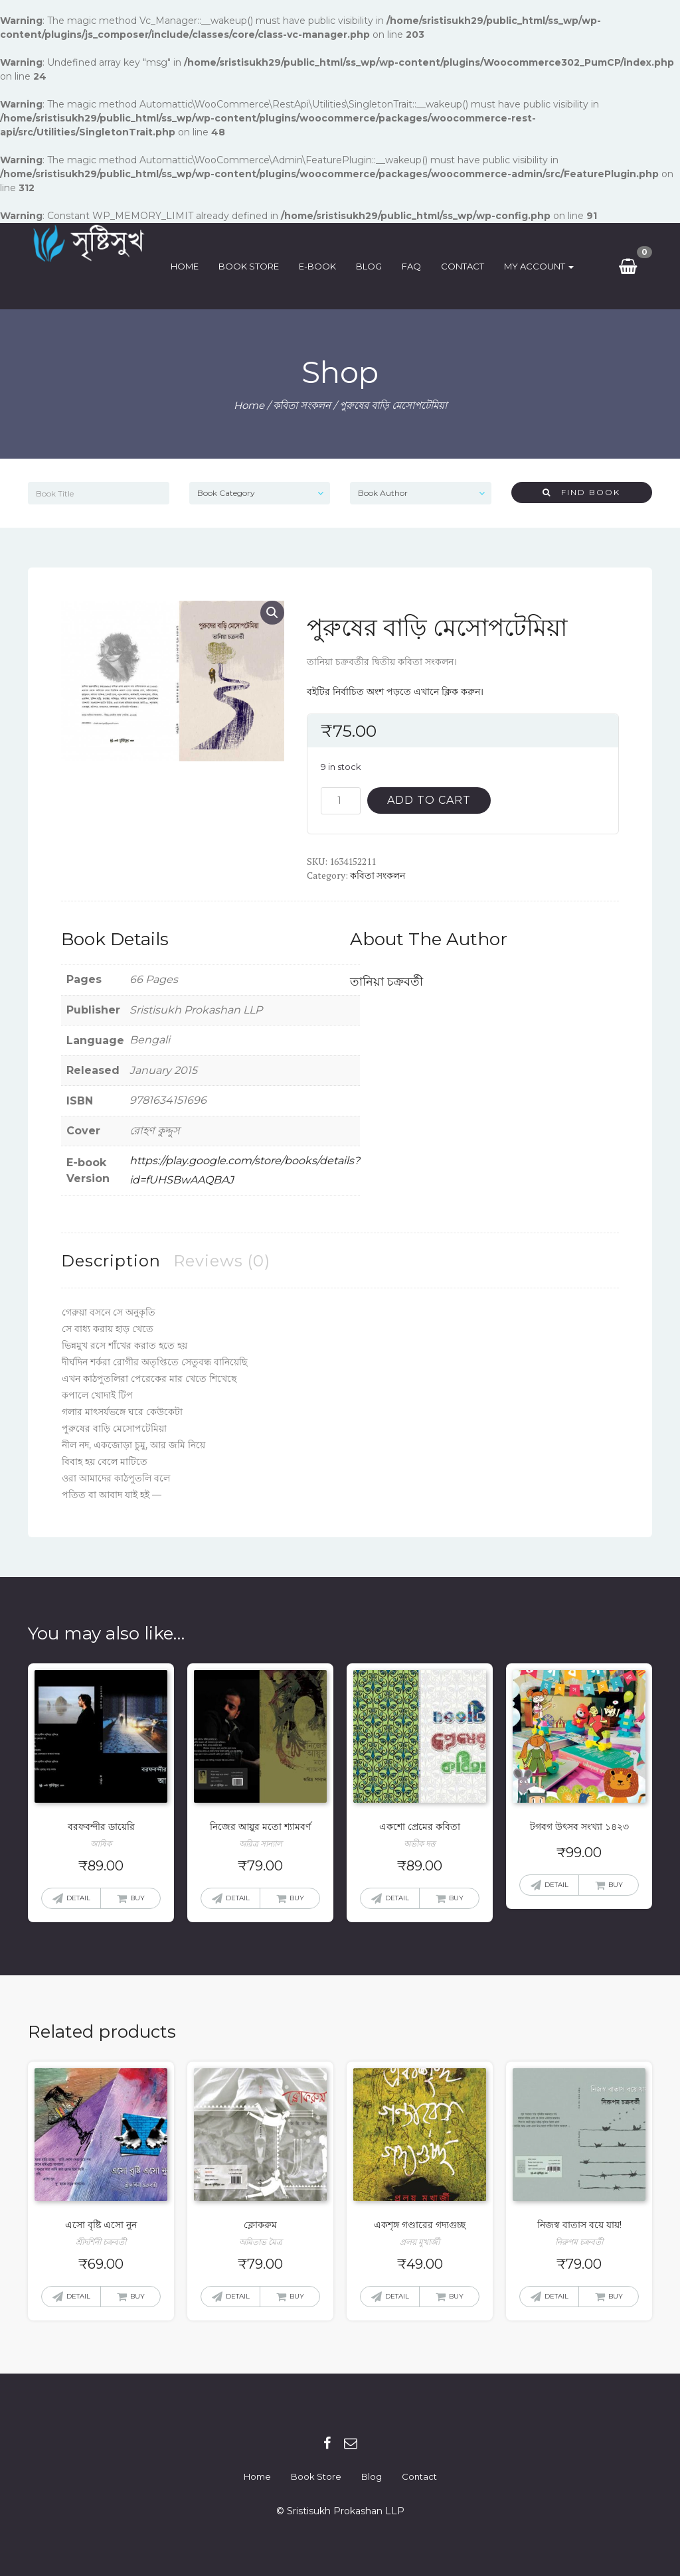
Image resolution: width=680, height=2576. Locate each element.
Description (111, 1260)
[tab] (111, 1260)
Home (189, 266)
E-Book (322, 266)
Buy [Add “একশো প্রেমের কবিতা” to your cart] (456, 1898)
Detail (78, 1898)
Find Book (581, 492)
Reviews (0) (221, 1260)
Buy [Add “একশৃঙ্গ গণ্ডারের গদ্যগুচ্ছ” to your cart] (456, 2296)
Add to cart (429, 800)
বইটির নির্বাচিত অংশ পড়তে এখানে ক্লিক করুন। (395, 692)
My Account (543, 266)
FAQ (416, 266)
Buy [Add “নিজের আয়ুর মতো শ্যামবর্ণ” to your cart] (297, 1898)
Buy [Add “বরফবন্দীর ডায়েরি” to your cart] (137, 1898)
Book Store (253, 266)
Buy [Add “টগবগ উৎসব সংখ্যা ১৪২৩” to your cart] (615, 1884)
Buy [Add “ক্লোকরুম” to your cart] (297, 2296)
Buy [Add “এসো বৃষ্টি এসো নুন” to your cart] (137, 2296)
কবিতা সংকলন (302, 405)
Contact (467, 266)
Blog (373, 266)
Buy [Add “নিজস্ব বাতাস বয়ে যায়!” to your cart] (615, 2296)
